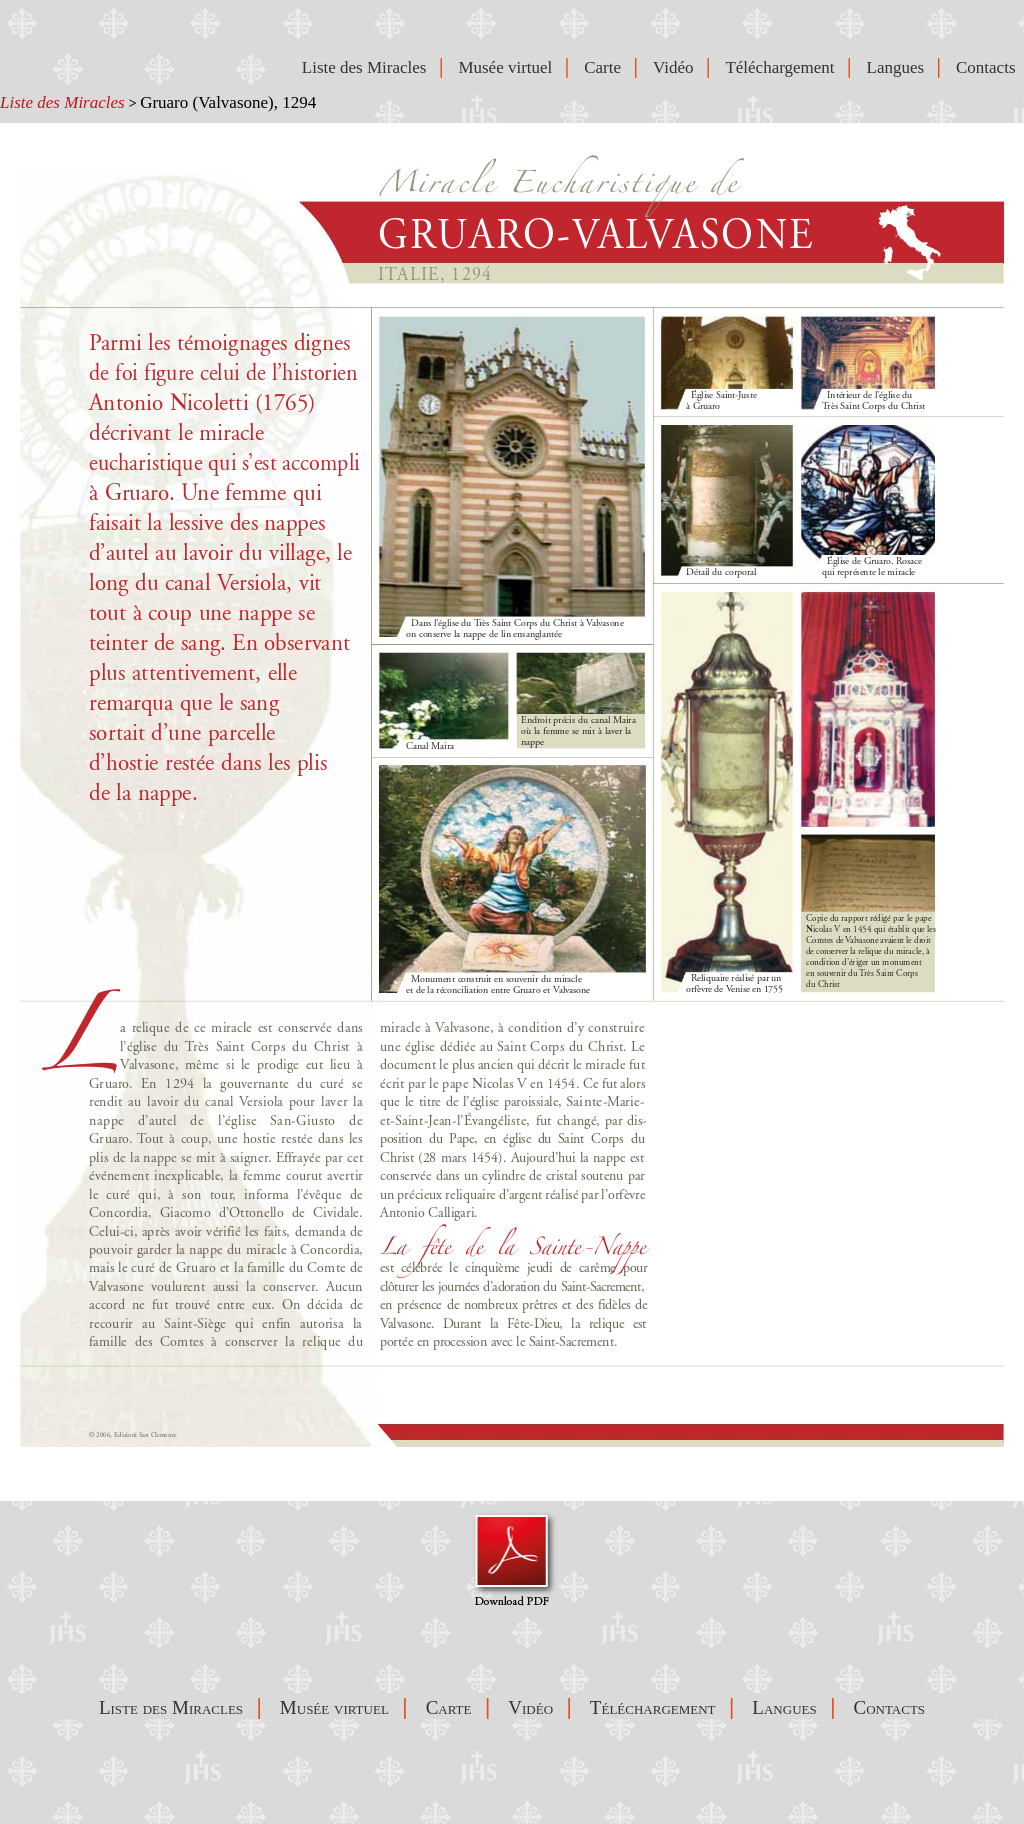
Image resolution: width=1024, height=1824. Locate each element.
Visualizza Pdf (512, 1559)
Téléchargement (784, 67)
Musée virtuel (509, 67)
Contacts (990, 67)
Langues (900, 67)
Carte (606, 67)
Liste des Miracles (62, 102)
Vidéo (677, 67)
